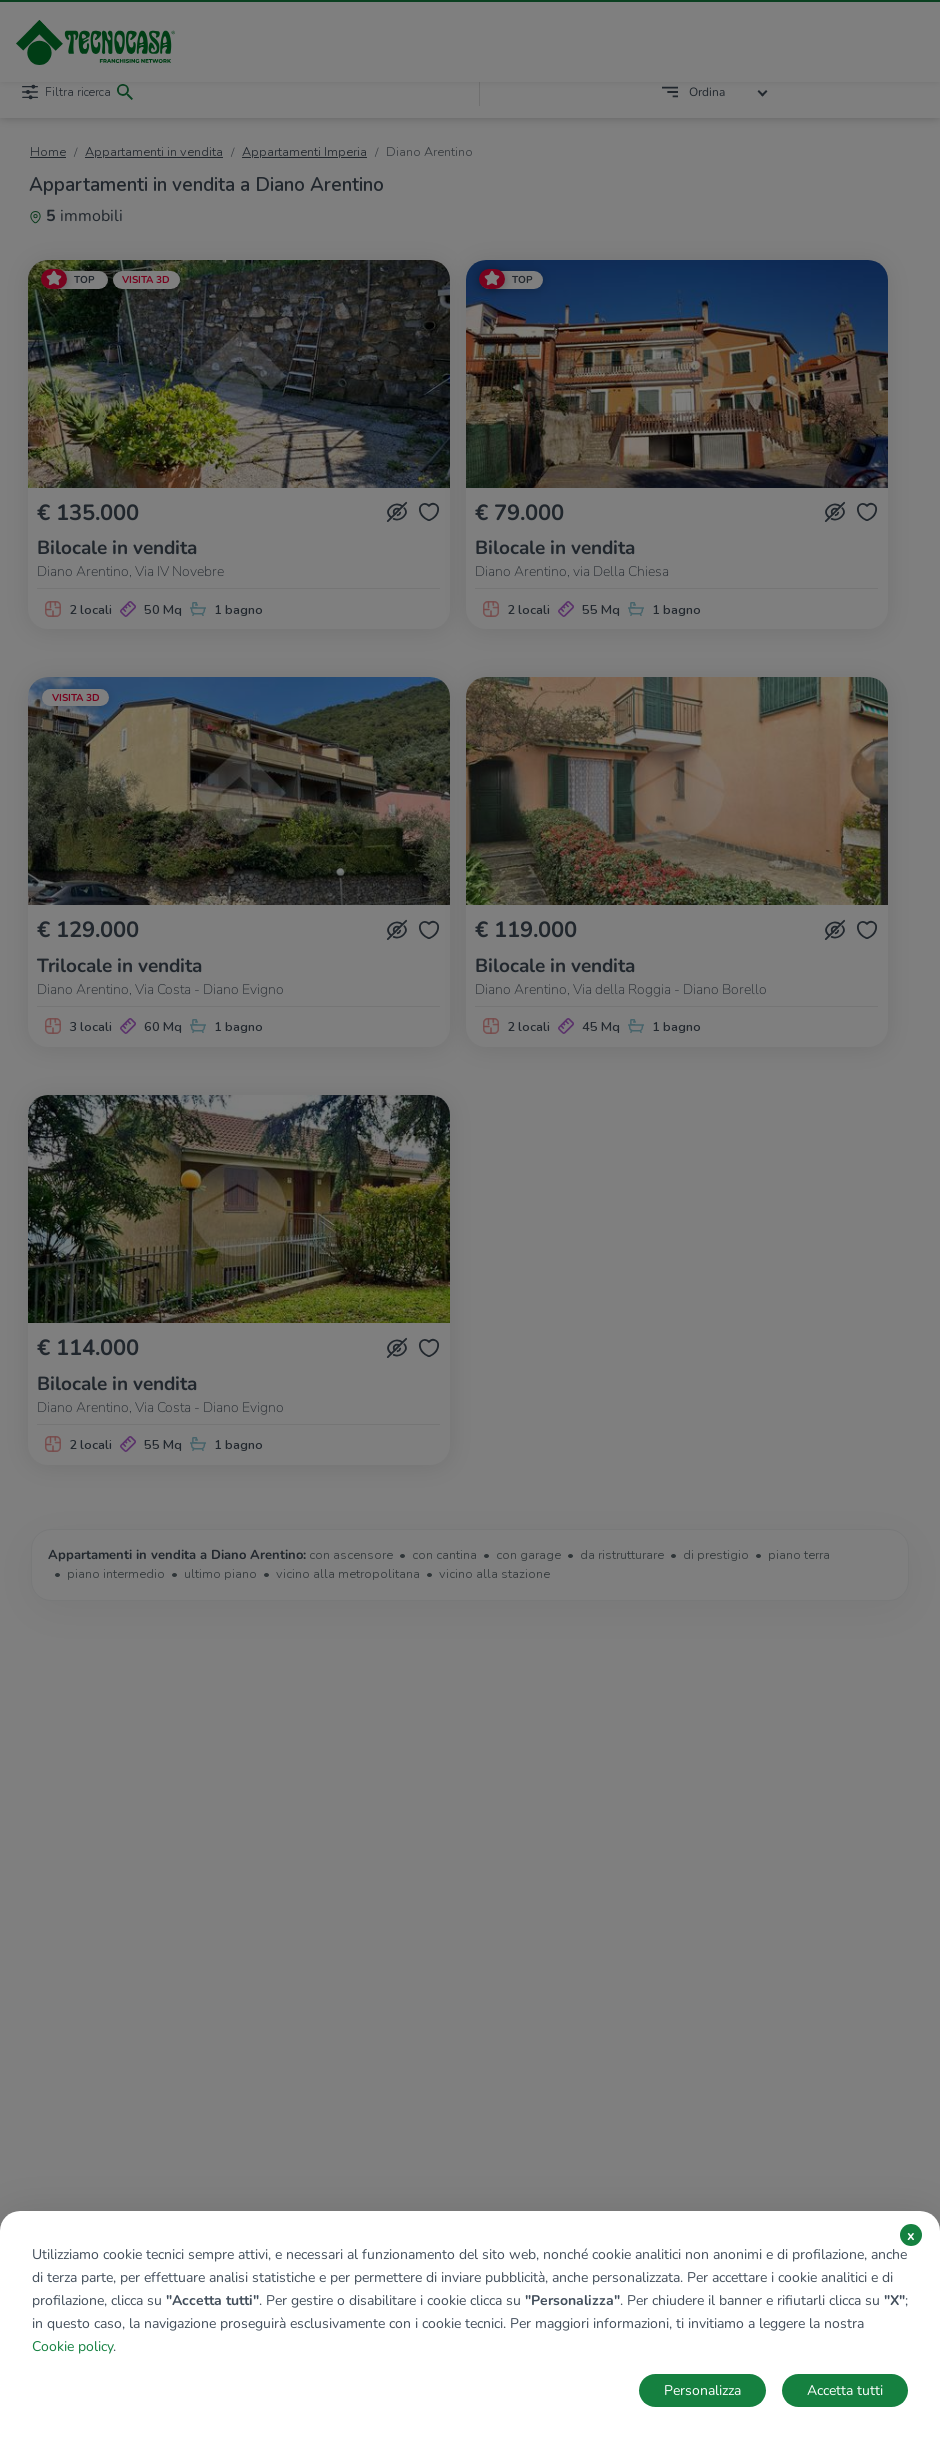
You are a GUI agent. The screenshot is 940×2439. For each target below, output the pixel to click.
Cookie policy (72, 2346)
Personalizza (702, 2390)
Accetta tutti (845, 2390)
